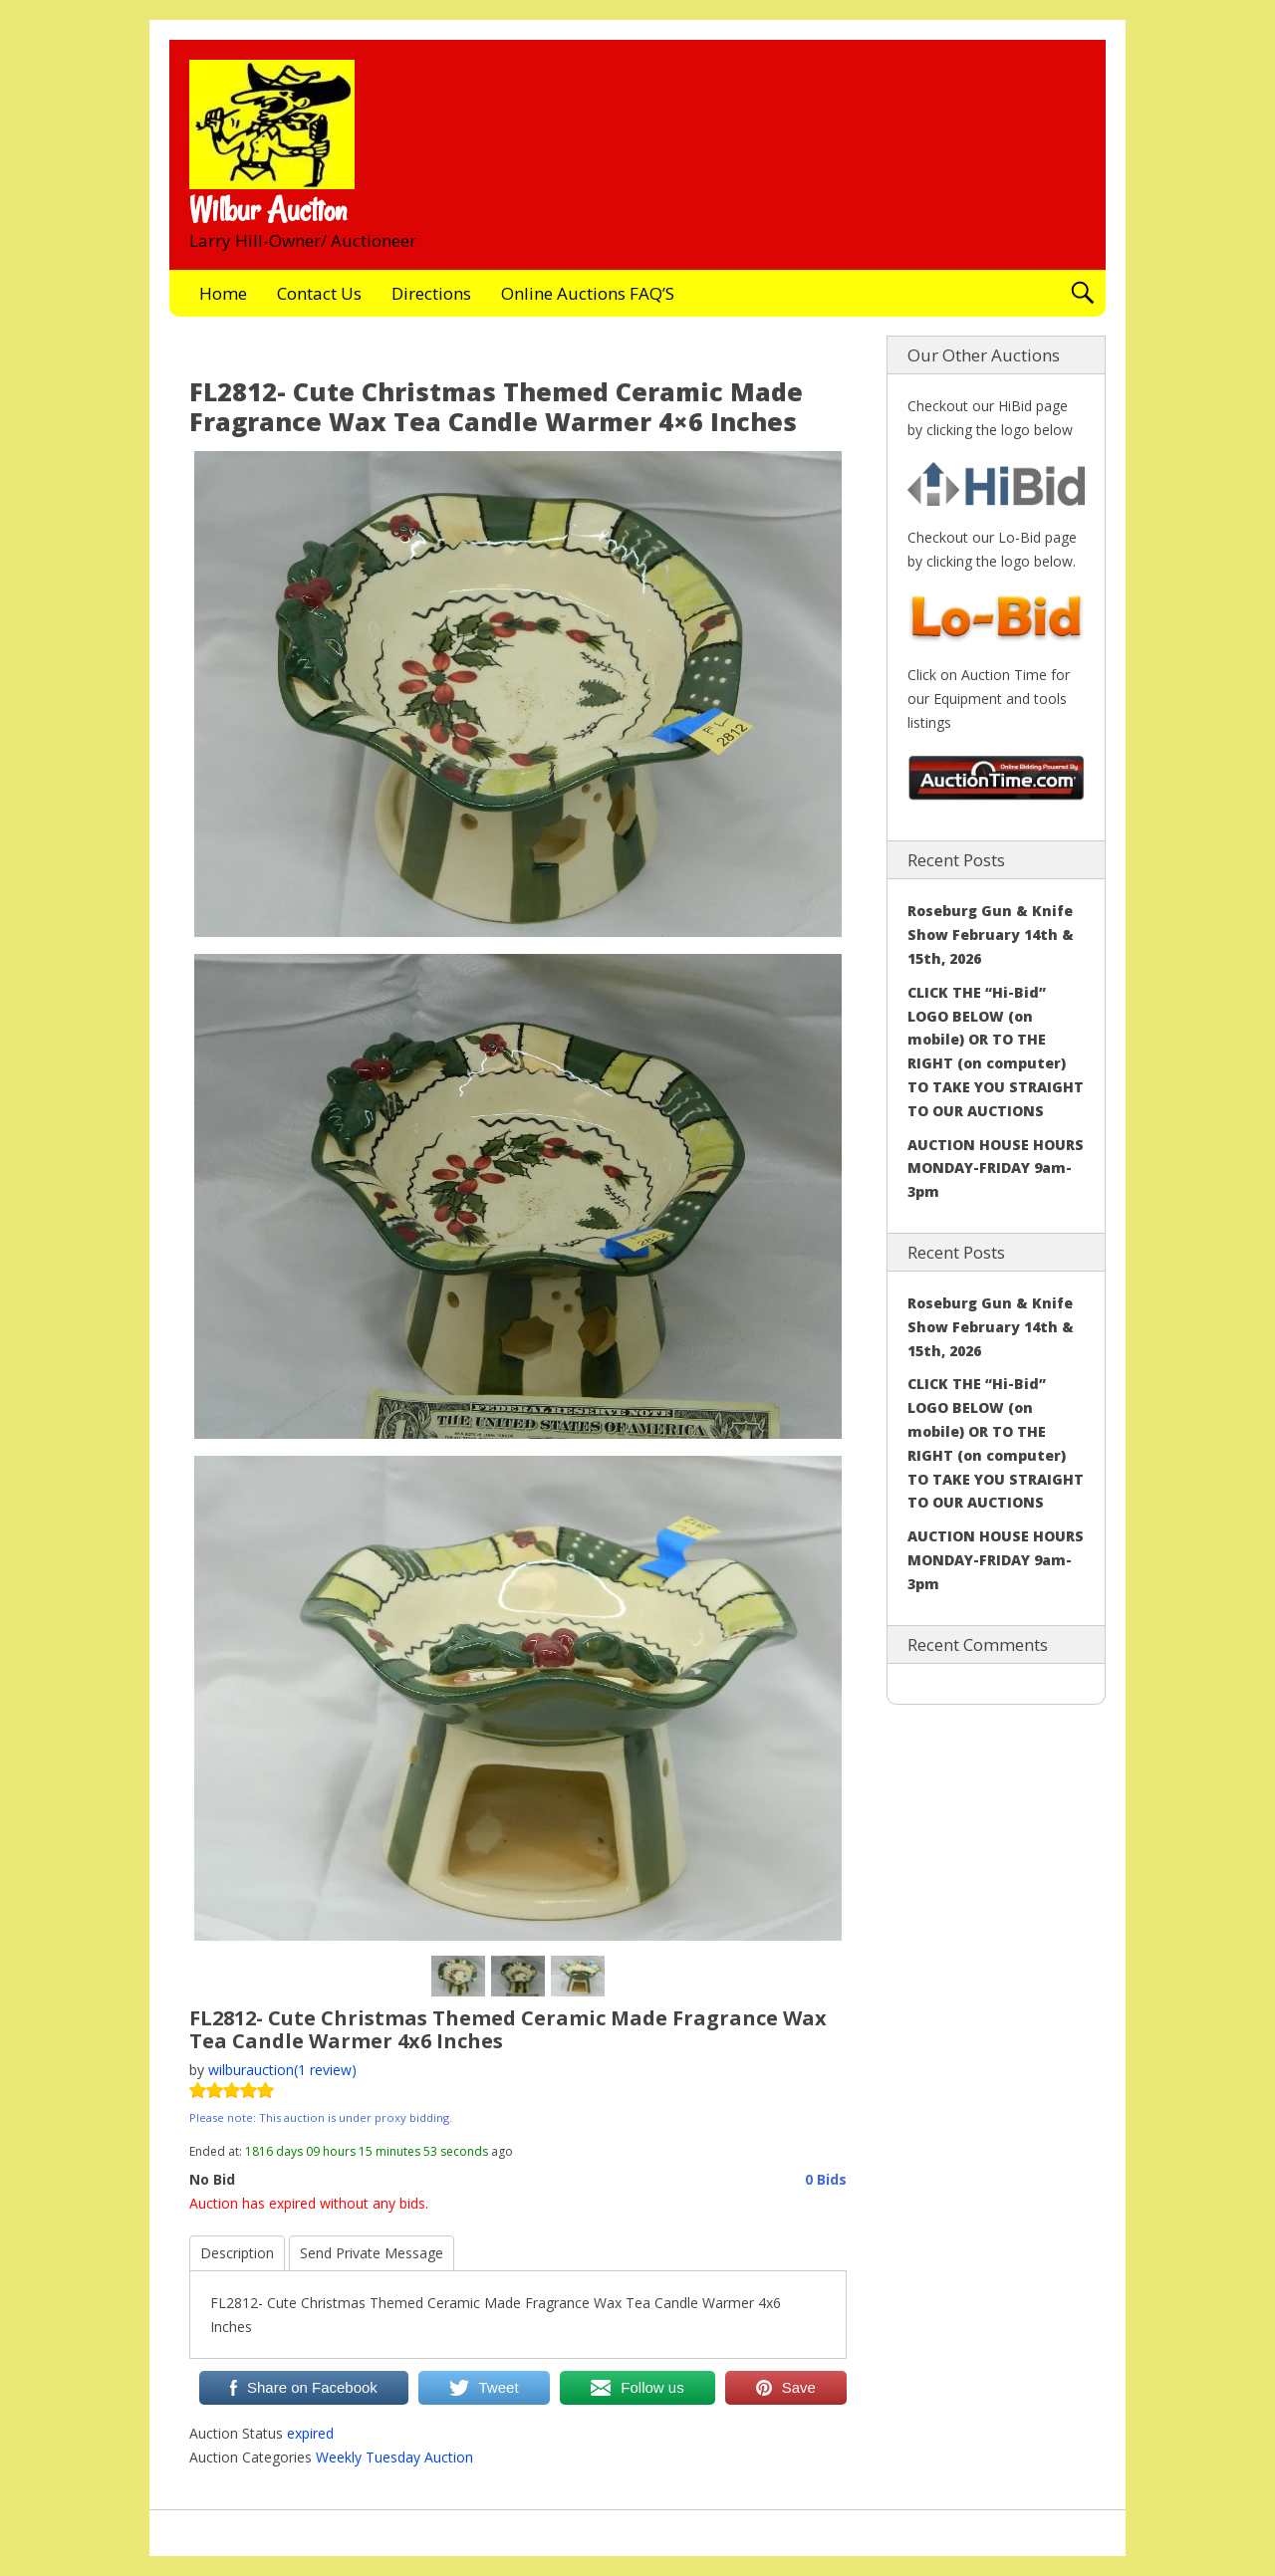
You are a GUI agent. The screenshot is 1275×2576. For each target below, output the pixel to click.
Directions (431, 293)
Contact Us (319, 293)
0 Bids (826, 2179)
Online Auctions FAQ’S (587, 293)
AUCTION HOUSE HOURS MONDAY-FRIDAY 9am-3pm (995, 1168)
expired (310, 2433)
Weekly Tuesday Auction (394, 2457)
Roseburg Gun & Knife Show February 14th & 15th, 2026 (990, 934)
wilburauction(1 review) (282, 2069)
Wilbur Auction (268, 210)
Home (223, 293)
